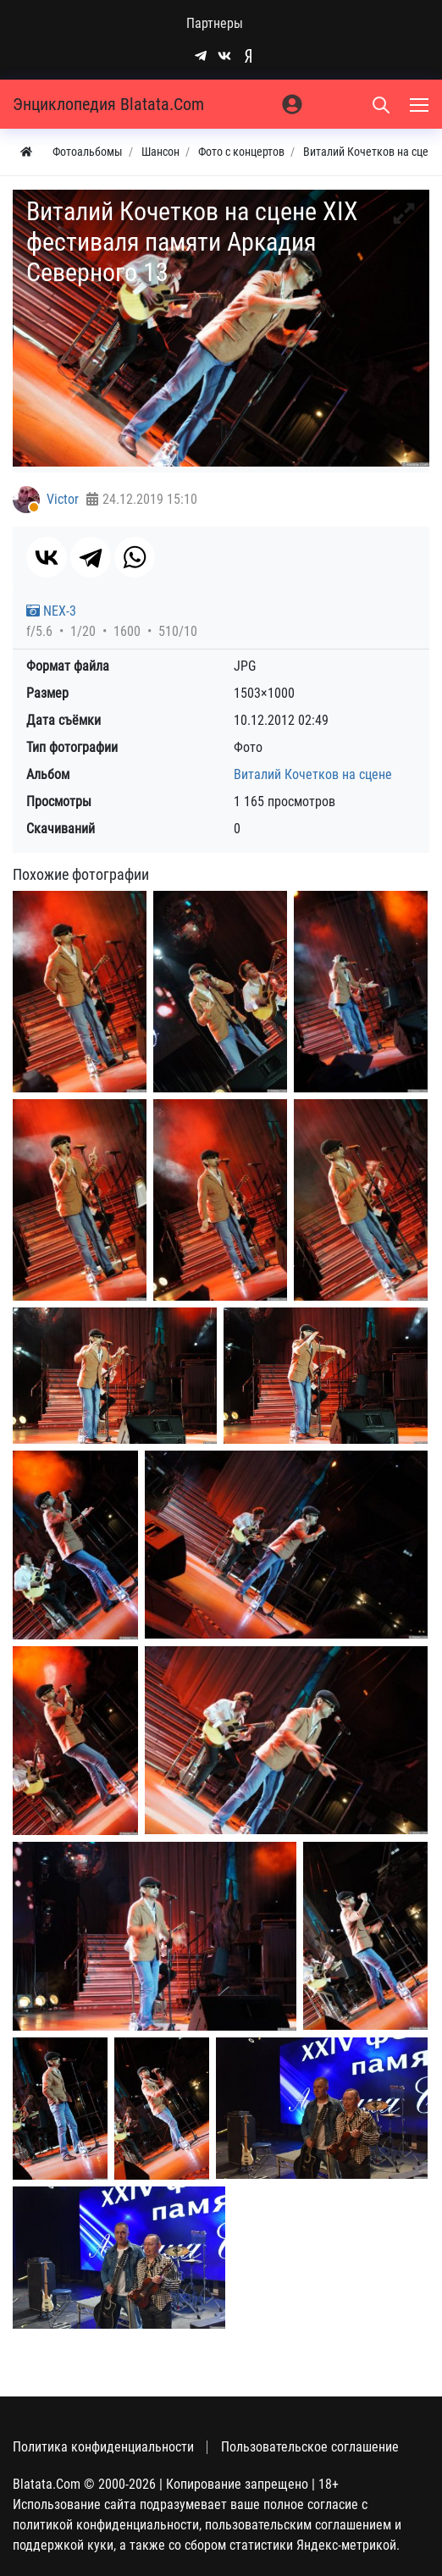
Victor (63, 499)
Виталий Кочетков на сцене (313, 774)
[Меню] (421, 104)
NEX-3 (51, 611)
